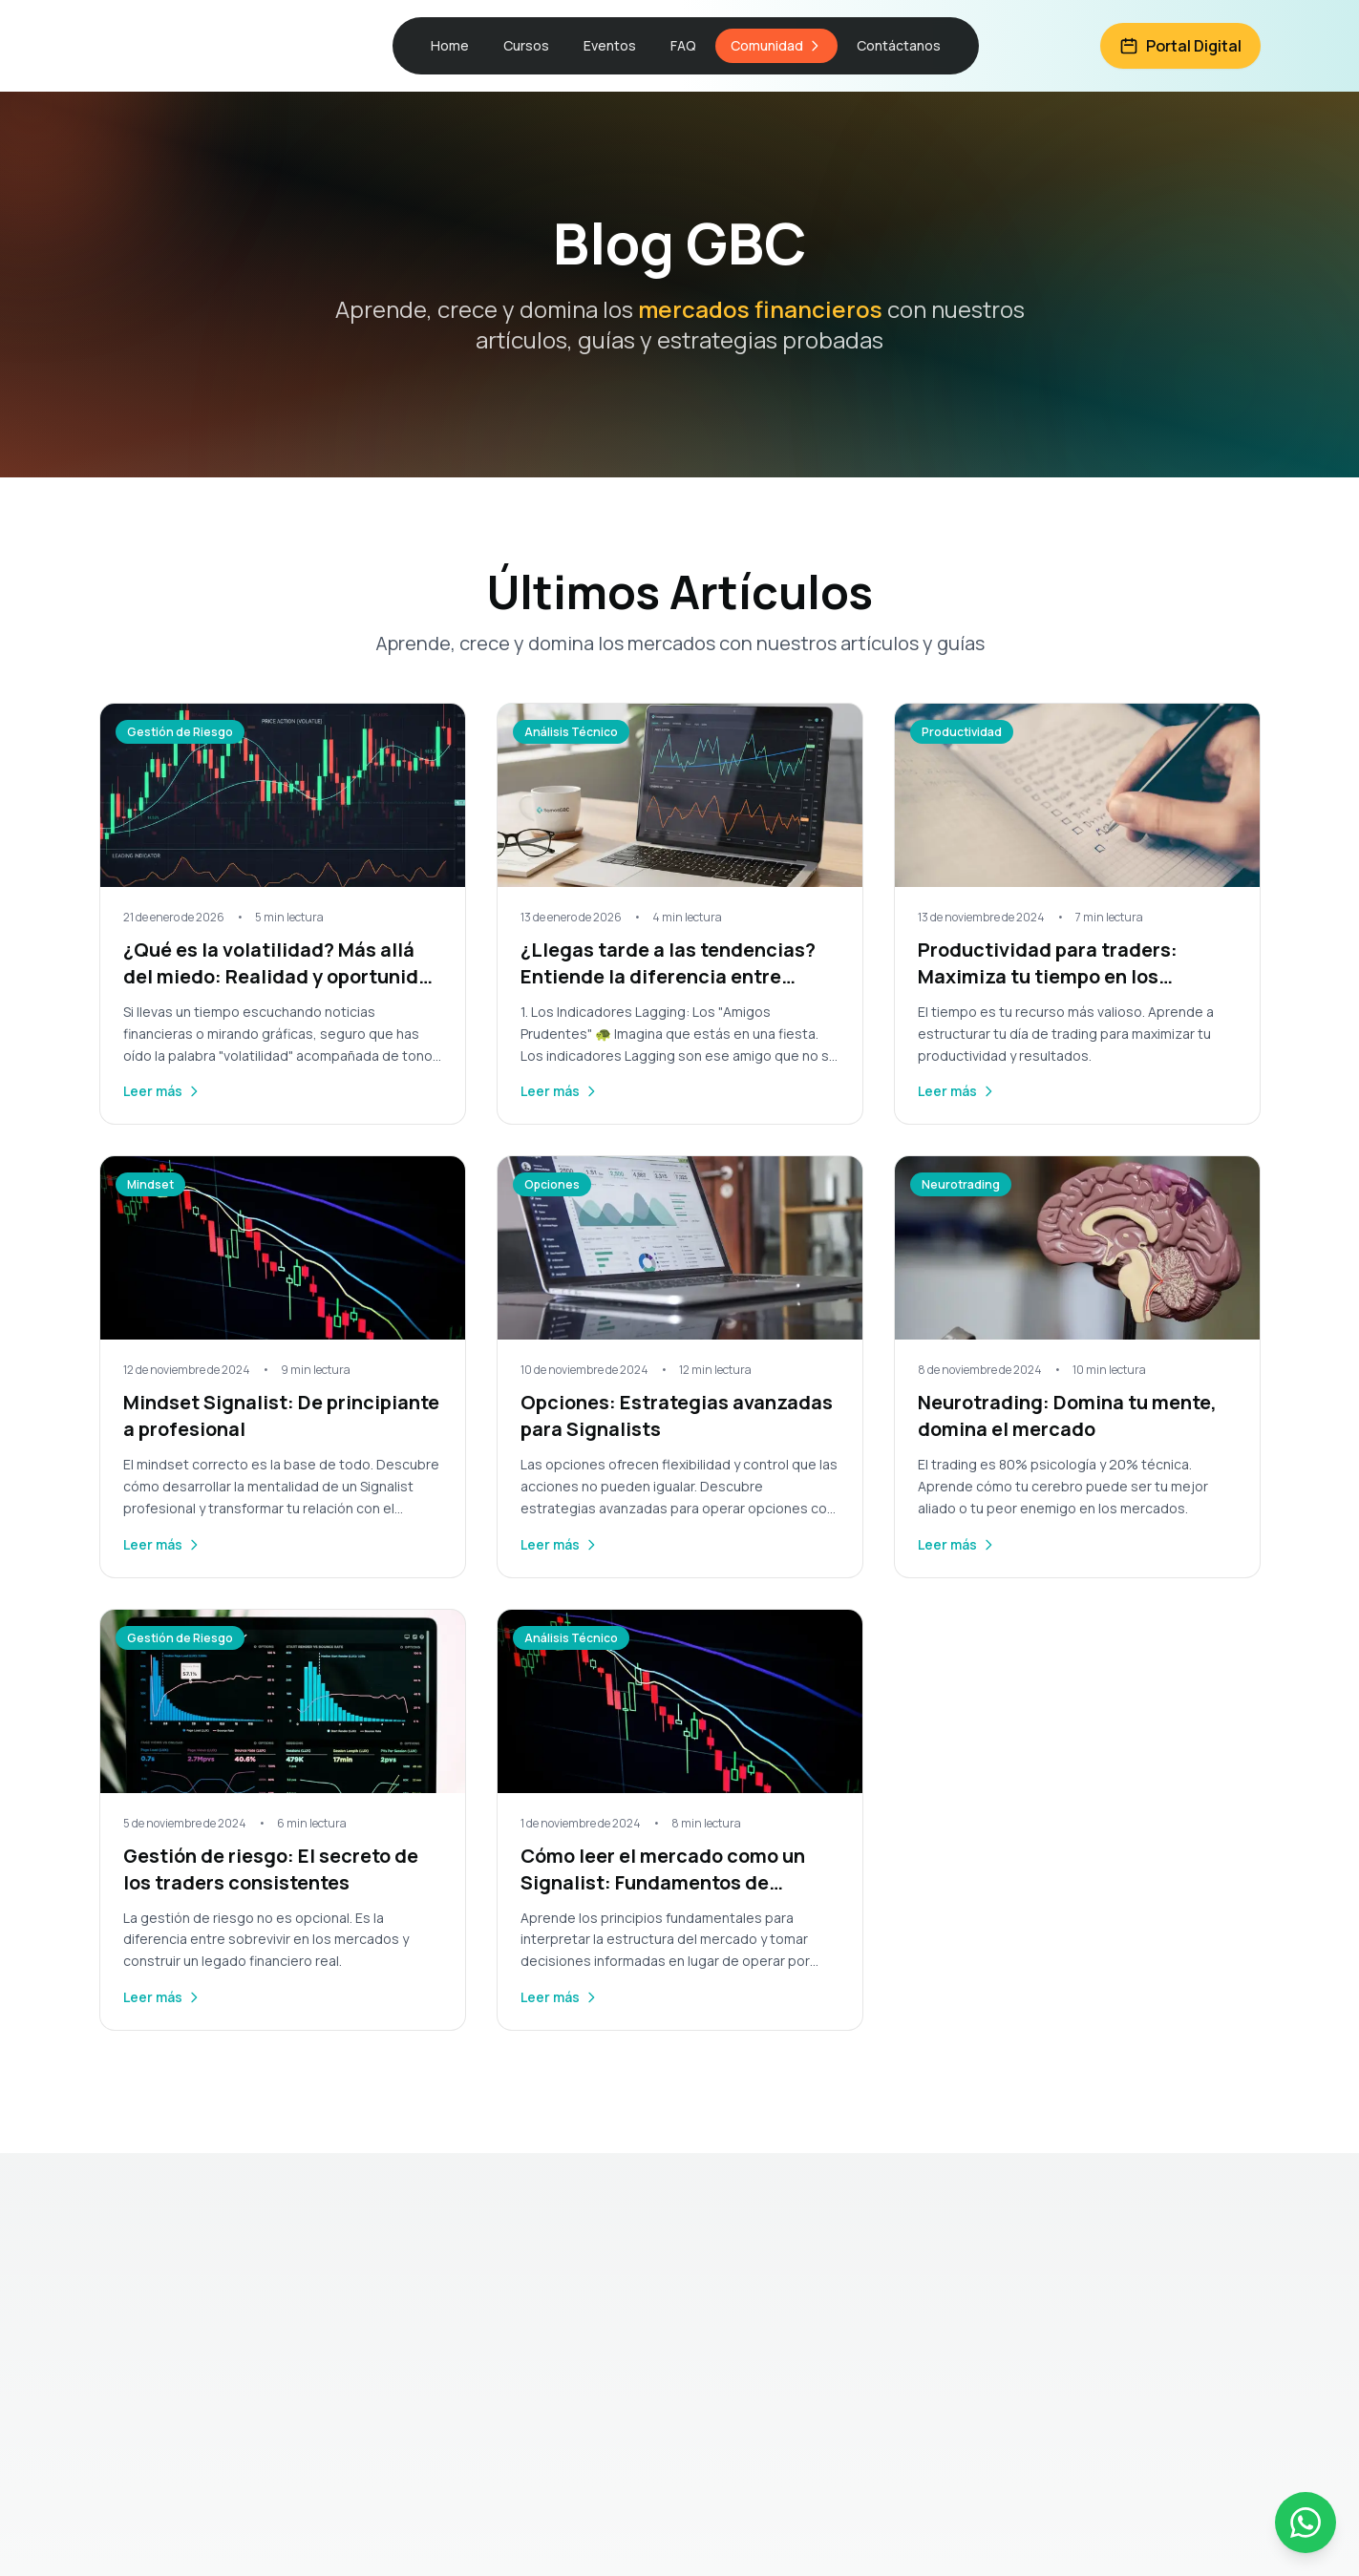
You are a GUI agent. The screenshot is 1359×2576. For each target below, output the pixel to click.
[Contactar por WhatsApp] (1305, 2522)
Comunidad (776, 45)
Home (450, 45)
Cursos (526, 45)
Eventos (610, 45)
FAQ (683, 45)
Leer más (162, 1091)
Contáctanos (899, 45)
